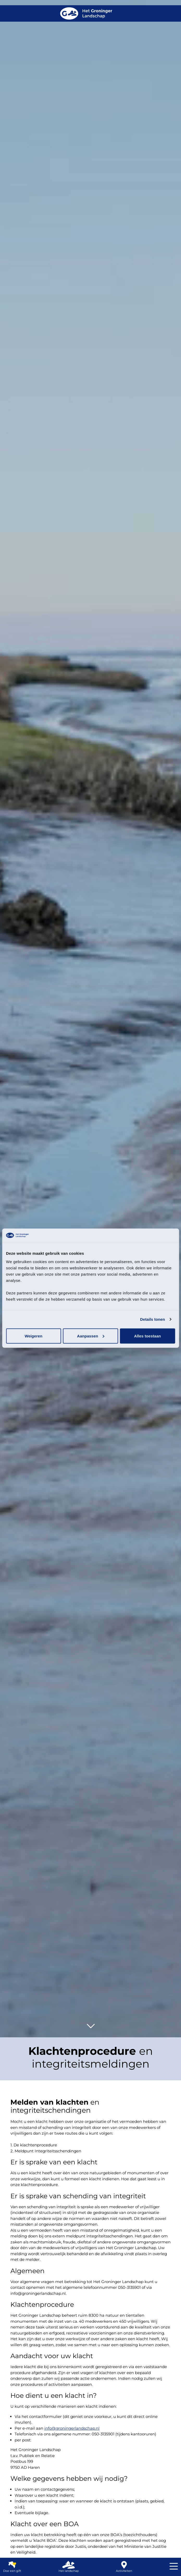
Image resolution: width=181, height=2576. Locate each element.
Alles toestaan (147, 1336)
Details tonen (152, 1319)
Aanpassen (90, 1336)
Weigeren (33, 1336)
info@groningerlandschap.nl (71, 2428)
